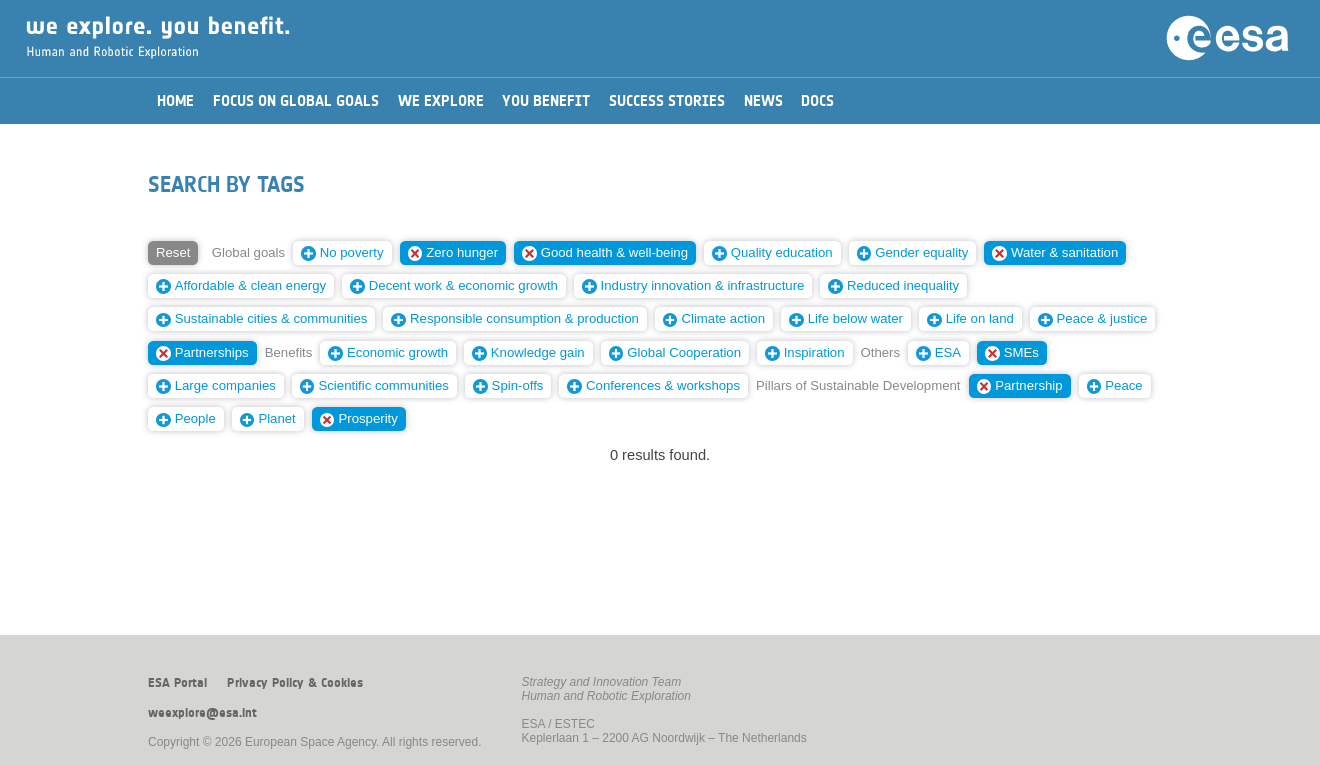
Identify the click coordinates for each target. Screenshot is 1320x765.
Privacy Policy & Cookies (295, 683)
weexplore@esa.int (202, 713)
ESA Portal (177, 683)
